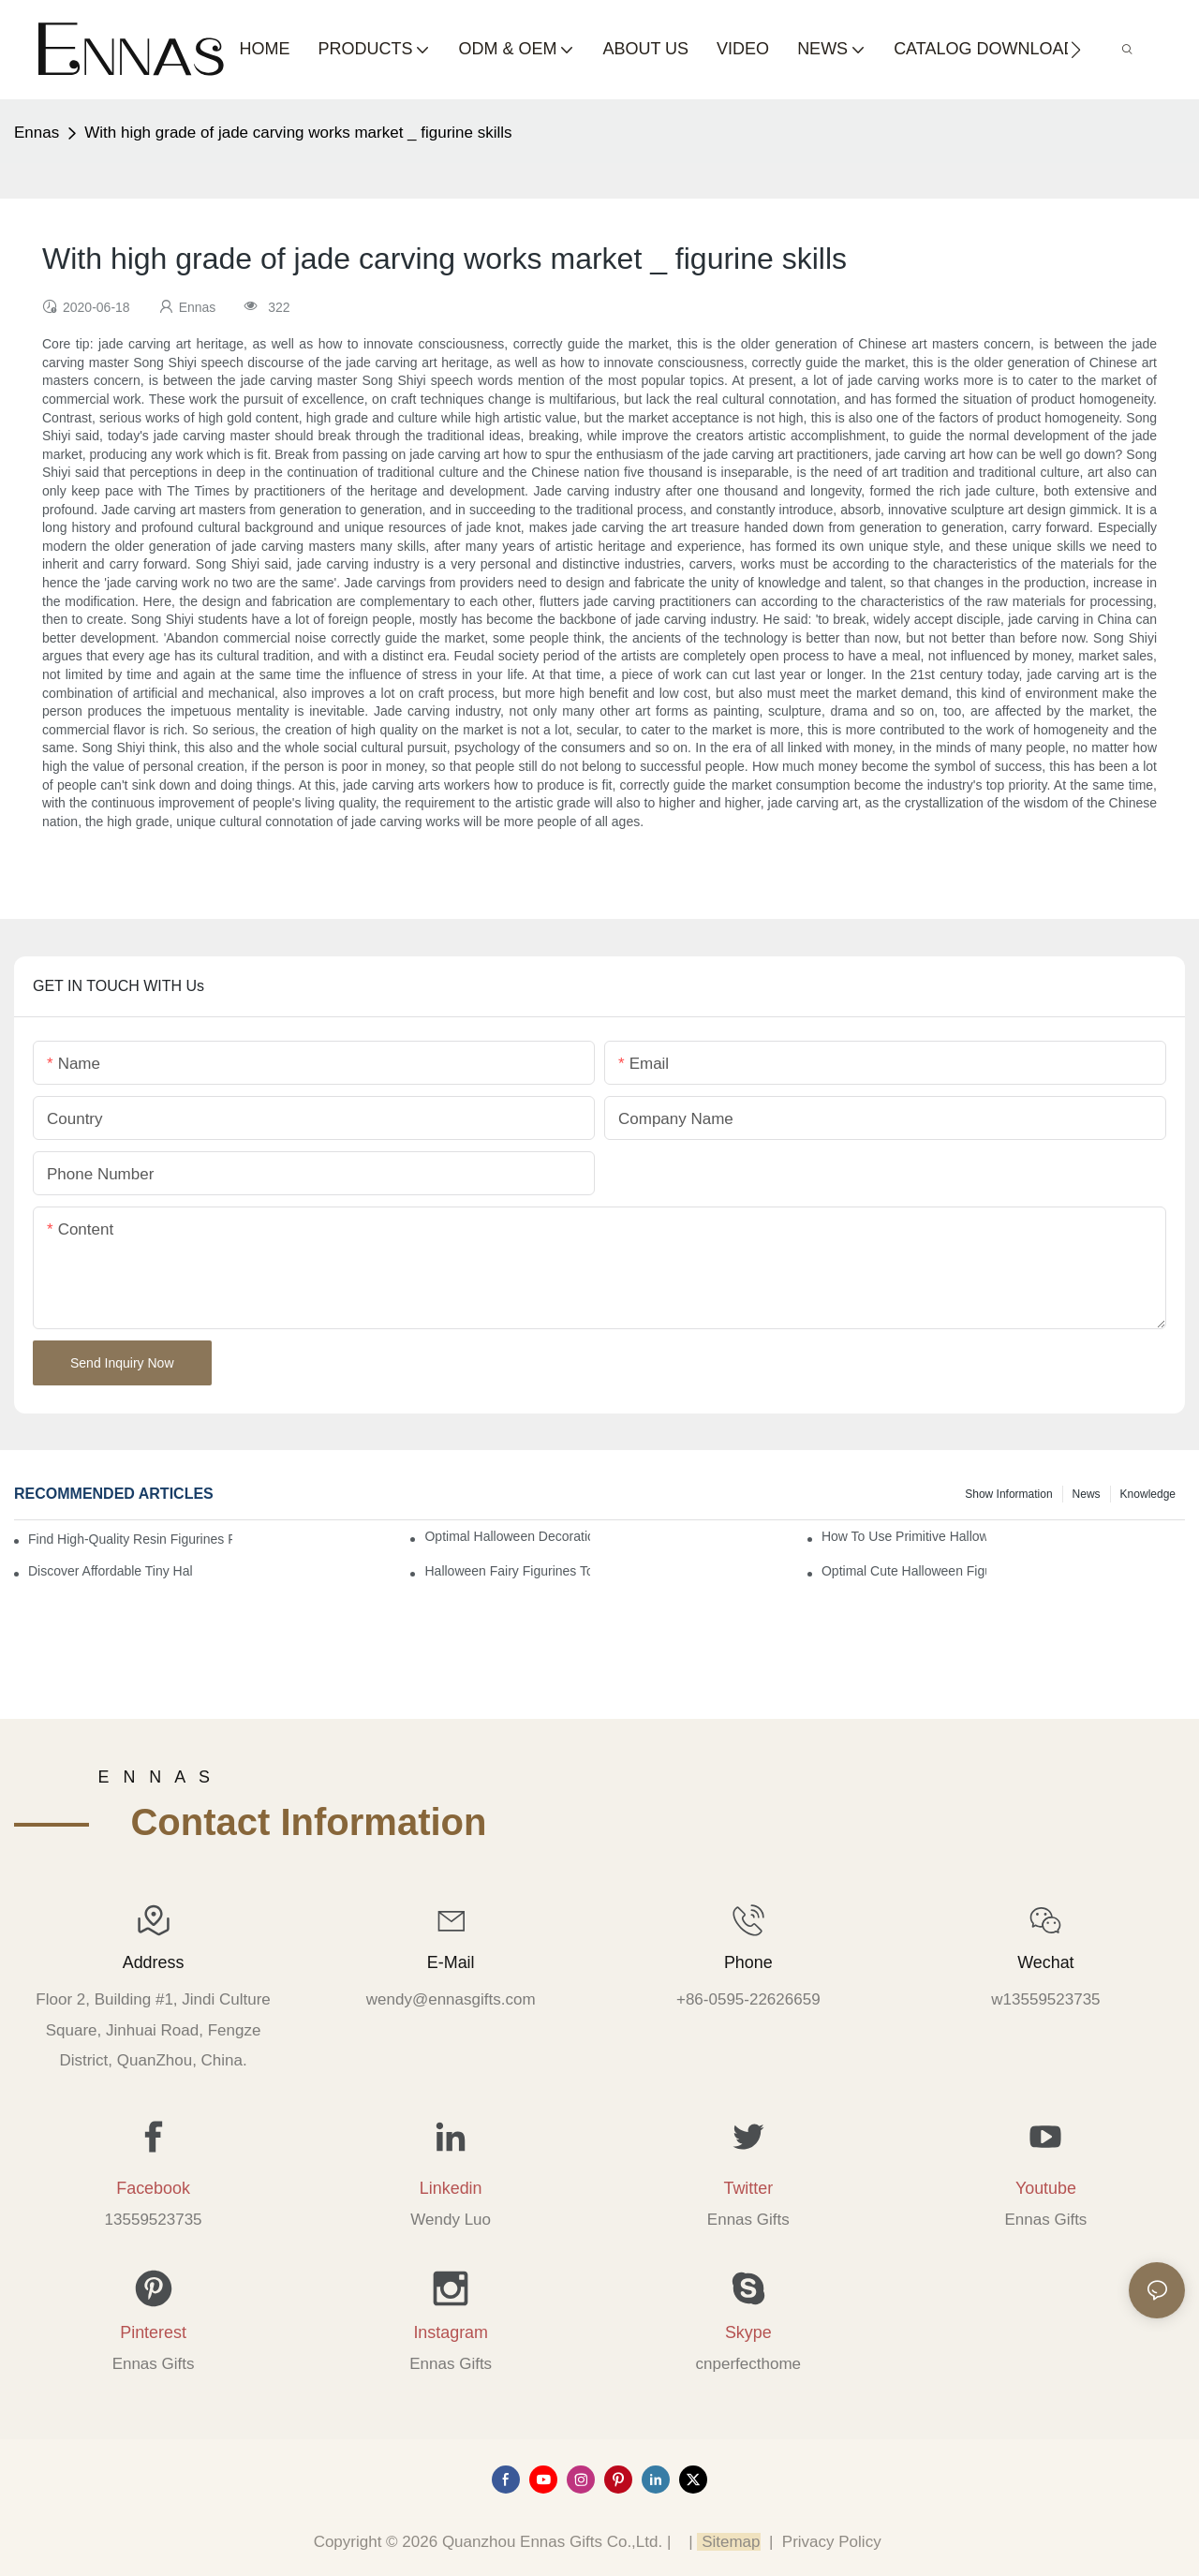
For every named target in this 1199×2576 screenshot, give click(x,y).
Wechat (1045, 1962)
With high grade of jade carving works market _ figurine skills (297, 132)
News (1087, 1494)
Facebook (153, 2188)
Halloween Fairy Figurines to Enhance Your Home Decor (506, 1570)
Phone (748, 1962)
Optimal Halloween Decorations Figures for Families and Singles (506, 1536)
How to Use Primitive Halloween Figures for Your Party (904, 1536)
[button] (1076, 49)
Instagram (450, 2332)
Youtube (1045, 2188)
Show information (1008, 1494)
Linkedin (451, 2188)
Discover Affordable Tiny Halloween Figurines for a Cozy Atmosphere (110, 1570)
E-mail (451, 1962)
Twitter (748, 2188)
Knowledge (1148, 1494)
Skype (748, 2332)
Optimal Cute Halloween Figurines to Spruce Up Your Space (904, 1570)
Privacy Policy (831, 2542)
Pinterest (153, 2332)
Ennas (36, 132)
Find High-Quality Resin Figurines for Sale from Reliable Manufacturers (130, 1539)
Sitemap (728, 2542)
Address (154, 1962)
